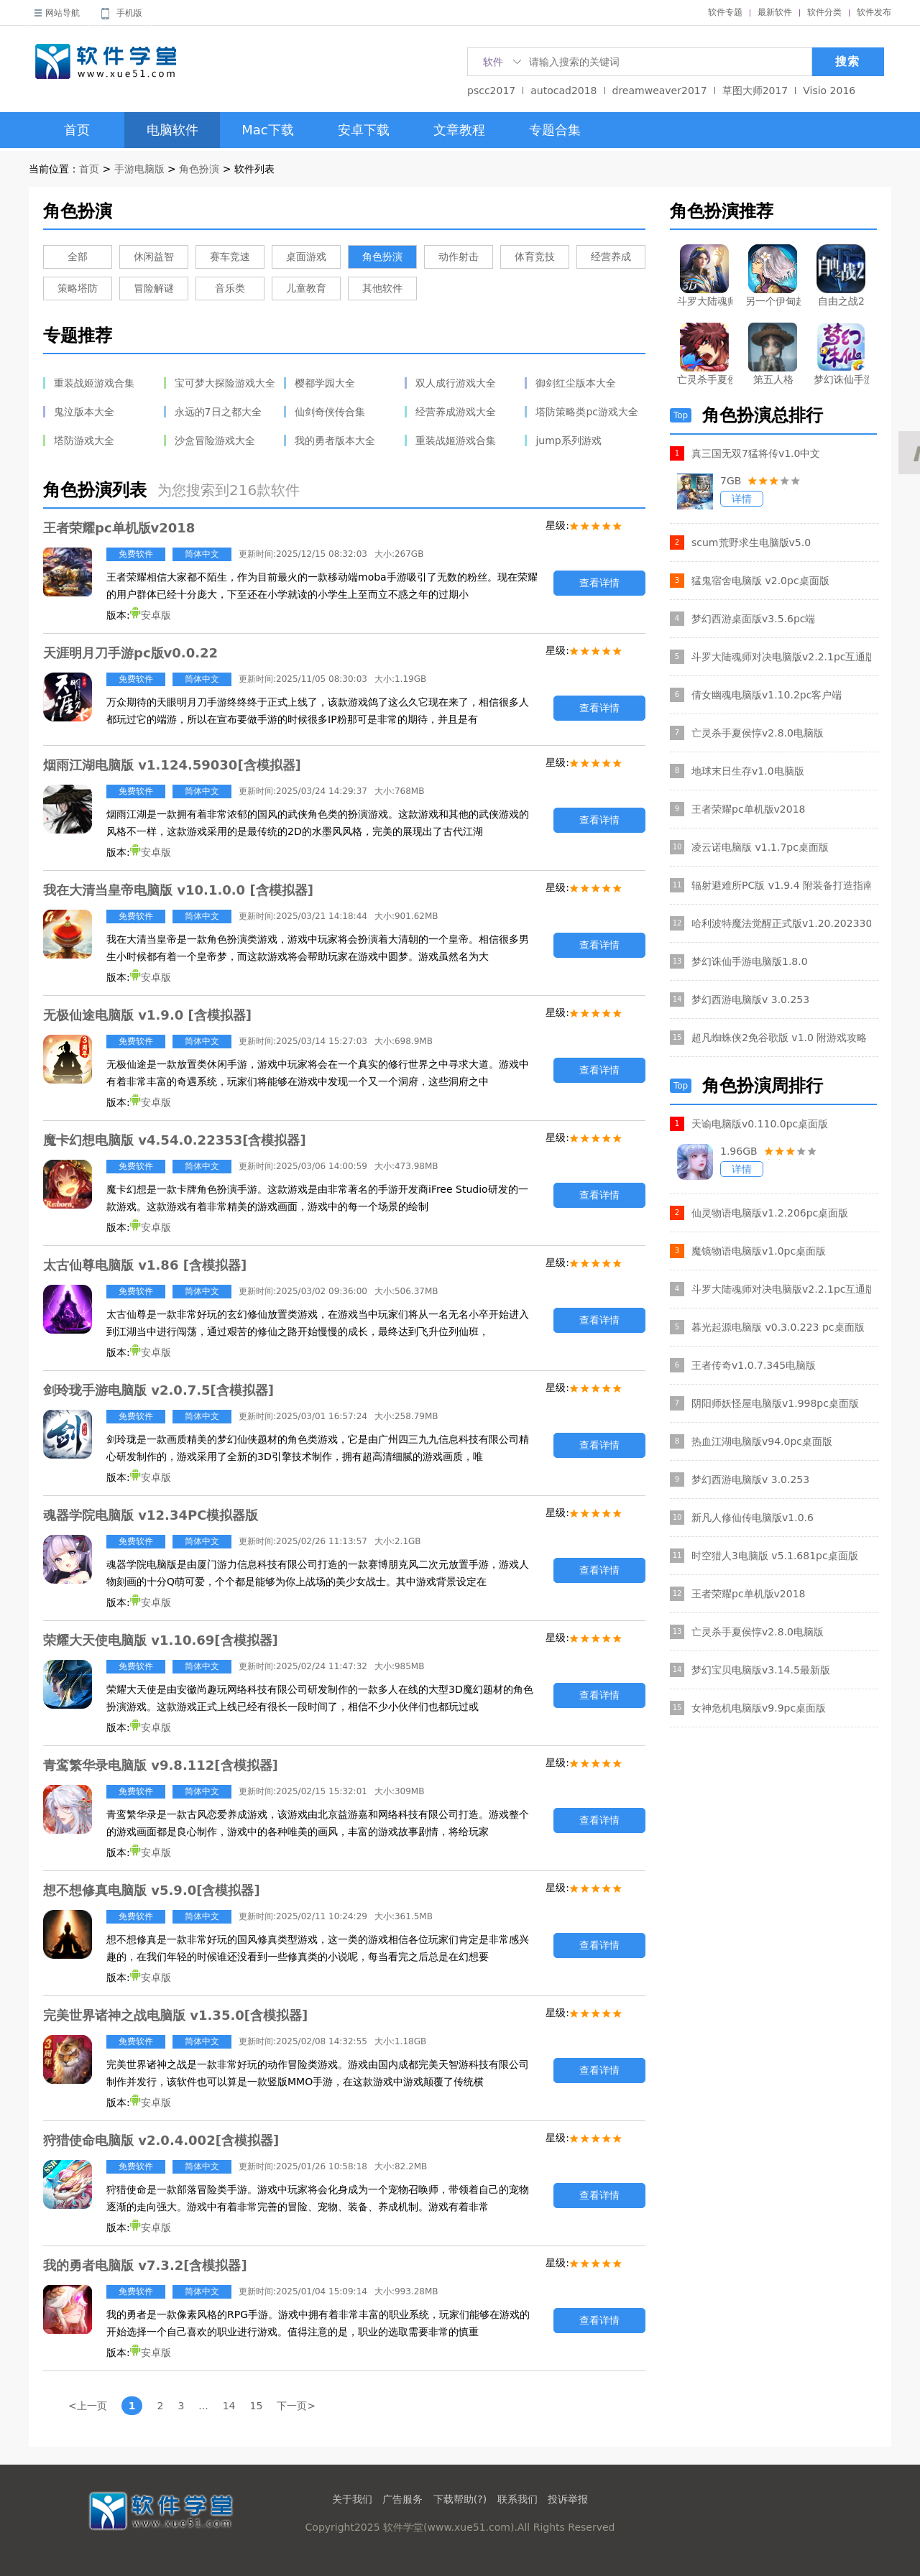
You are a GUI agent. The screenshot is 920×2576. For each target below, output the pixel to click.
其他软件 (382, 288)
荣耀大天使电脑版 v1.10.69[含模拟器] (160, 1640)
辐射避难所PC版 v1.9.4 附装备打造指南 (781, 885)
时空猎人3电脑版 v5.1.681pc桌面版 (774, 1555)
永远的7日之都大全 (218, 411)
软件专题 (725, 12)
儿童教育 (306, 288)
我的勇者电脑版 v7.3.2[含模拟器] (145, 2265)
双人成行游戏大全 (455, 383)
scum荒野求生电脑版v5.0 (751, 542)
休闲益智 (154, 256)
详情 (742, 498)
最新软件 (775, 12)
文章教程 (459, 129)
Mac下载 (267, 129)
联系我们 (517, 2499)
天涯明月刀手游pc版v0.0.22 (130, 652)
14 (229, 2405)
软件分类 (824, 12)
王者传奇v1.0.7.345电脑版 (753, 1365)
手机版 (129, 13)
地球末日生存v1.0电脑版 (747, 771)
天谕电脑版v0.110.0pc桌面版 (759, 1124)
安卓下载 (364, 129)
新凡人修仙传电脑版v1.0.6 (752, 1517)
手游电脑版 (139, 169)
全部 (78, 256)
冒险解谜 (154, 288)
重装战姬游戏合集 (94, 383)
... (203, 2405)
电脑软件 (172, 129)
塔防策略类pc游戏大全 (586, 411)
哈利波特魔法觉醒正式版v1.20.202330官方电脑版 (781, 923)
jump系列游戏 (568, 440)
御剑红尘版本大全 (575, 383)
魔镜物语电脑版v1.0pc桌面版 (758, 1251)
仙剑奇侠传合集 (330, 411)
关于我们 (352, 2499)
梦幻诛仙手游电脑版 (841, 379)
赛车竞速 (230, 256)
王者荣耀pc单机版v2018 (119, 527)
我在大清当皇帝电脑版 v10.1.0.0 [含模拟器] (178, 889)
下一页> (296, 2405)
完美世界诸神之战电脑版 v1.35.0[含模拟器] (175, 2015)
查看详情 (599, 582)
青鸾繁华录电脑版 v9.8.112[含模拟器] (160, 1765)
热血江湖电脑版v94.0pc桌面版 (761, 1441)
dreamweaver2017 (659, 90)
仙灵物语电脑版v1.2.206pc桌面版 (769, 1213)
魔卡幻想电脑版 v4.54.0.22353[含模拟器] (174, 1140)
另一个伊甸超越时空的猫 (773, 301)
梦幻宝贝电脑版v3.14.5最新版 (760, 1670)
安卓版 (150, 615)
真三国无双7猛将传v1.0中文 (755, 453)
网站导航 (62, 13)
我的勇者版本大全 (335, 440)
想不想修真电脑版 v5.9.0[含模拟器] (151, 1890)
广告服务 (402, 2499)
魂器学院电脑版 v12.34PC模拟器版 (150, 1515)
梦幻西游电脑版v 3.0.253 (750, 999)
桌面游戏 (306, 256)
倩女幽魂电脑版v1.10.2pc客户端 (766, 695)
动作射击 (458, 256)
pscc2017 (491, 90)
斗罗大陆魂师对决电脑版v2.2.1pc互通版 (781, 657)
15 (256, 2405)
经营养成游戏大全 (455, 411)
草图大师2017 (755, 90)
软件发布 (874, 12)
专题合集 (555, 129)
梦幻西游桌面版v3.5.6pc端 (753, 618)
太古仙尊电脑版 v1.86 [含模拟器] (145, 1265)
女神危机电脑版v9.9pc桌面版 (758, 1708)
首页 (77, 129)
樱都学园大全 (325, 383)
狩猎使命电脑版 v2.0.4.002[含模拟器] (161, 2140)
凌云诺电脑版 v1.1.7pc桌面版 (760, 847)
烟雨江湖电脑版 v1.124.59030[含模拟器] (172, 764)
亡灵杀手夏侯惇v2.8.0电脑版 (757, 733)
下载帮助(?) (460, 2499)
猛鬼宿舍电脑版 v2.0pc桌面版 (760, 580)
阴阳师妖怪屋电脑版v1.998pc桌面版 (775, 1403)
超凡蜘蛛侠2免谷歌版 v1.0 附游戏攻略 (779, 1037)
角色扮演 (199, 169)
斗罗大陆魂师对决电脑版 (704, 301)
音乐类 (230, 288)
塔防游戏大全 (84, 440)
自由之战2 (841, 301)
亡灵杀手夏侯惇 (704, 379)
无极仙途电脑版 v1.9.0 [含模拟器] (147, 1014)
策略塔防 (78, 288)
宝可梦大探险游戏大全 (225, 383)
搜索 (847, 61)
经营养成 (611, 256)
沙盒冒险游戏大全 (215, 440)
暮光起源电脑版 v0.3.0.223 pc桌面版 (778, 1327)
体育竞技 (535, 256)
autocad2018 (563, 90)
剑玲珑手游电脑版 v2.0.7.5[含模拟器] (158, 1390)
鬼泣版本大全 (84, 411)
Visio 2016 (829, 90)
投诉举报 (568, 2499)
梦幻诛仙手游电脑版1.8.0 (749, 961)
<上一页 (87, 2405)
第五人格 (773, 379)
